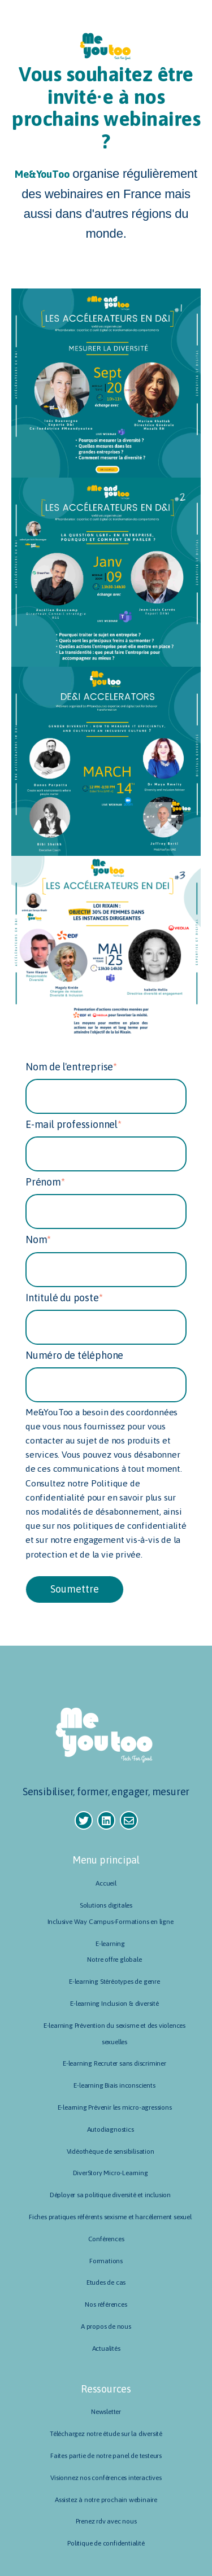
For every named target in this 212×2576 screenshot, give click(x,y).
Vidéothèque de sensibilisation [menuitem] (110, 2151)
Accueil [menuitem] (106, 1883)
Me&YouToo (42, 174)
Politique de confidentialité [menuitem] (105, 2543)
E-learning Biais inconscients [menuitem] (114, 2085)
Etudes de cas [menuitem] (106, 2282)
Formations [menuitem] (106, 2261)
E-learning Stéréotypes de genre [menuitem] (114, 1981)
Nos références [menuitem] (106, 2304)
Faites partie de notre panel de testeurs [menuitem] (106, 2456)
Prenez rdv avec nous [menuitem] (106, 2521)
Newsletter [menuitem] (106, 2412)
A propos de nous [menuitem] (106, 2326)
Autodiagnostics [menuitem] (110, 2129)
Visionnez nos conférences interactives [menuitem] (105, 2478)
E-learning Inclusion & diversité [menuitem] (114, 2004)
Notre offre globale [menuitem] (114, 1959)
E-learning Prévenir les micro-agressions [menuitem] (115, 2107)
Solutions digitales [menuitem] (106, 1905)
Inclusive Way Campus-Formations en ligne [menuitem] (110, 1922)
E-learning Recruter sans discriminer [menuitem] (114, 2063)
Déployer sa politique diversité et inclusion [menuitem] (110, 2195)
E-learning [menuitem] (110, 1944)
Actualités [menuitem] (106, 2348)
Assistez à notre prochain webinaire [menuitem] (106, 2500)
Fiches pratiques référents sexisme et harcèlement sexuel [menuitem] (110, 2217)
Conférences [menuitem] (106, 2239)
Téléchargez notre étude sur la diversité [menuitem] (106, 2434)
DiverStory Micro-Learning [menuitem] (110, 2173)
